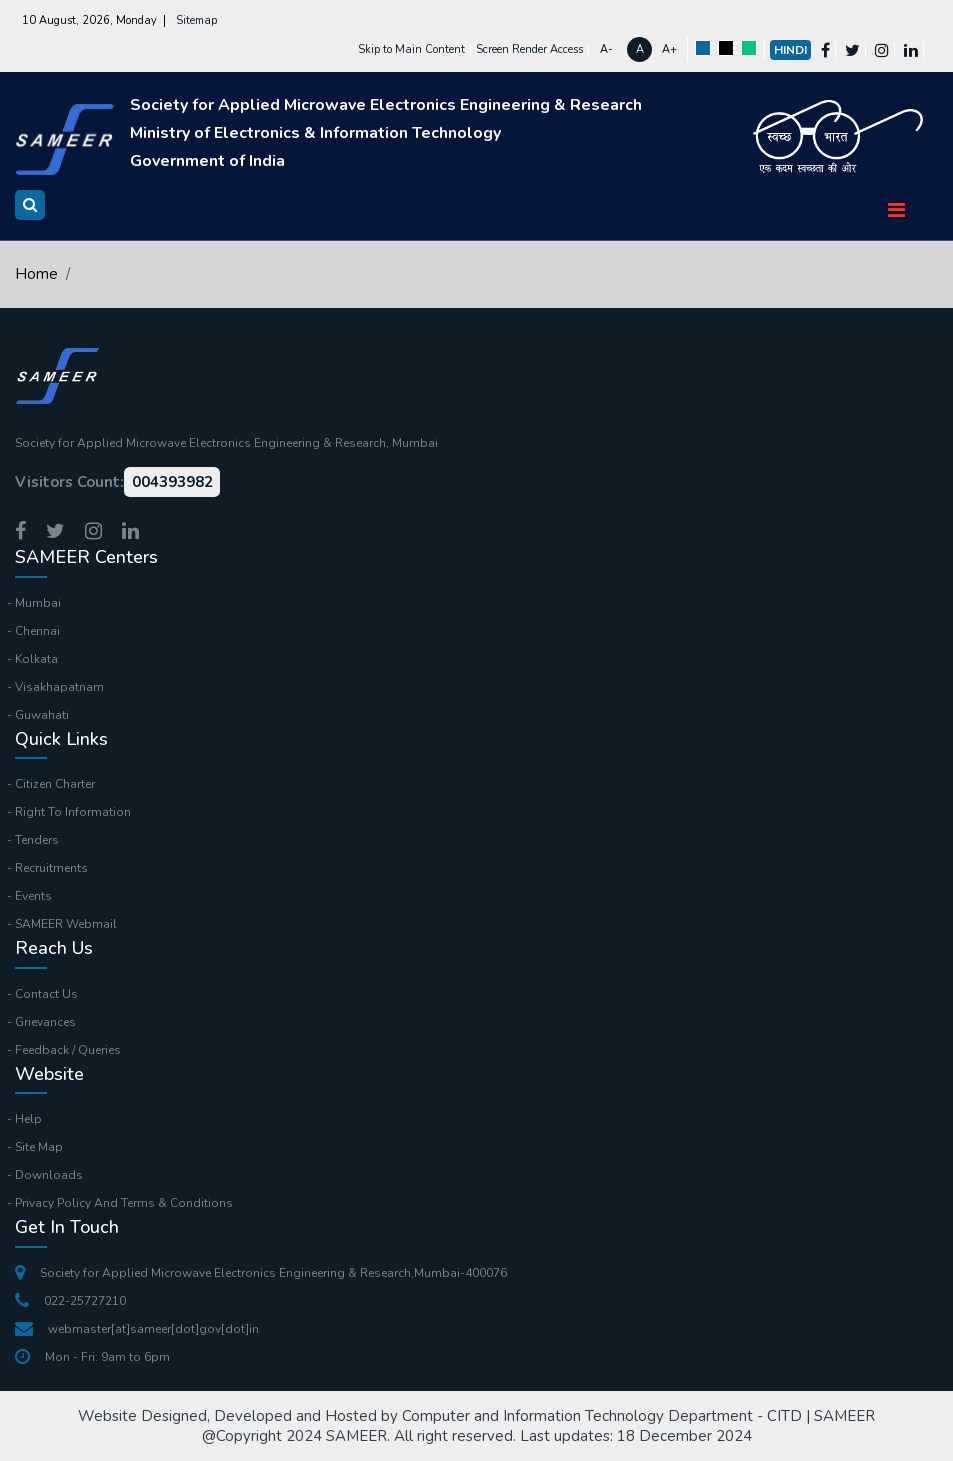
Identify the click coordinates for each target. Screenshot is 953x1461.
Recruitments (51, 868)
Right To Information (73, 812)
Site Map (39, 1147)
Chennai (37, 631)
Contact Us (46, 994)
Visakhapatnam (59, 687)
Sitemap (196, 20)
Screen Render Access (529, 49)
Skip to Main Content (411, 49)
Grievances (45, 1022)
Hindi (790, 50)
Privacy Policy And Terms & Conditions (124, 1203)
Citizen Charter (55, 784)
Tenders (37, 840)
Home (36, 274)
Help (28, 1119)
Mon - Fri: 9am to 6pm (92, 1357)
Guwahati (42, 715)
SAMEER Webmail (66, 924)
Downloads (49, 1175)
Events (33, 896)
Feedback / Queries (68, 1050)
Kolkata (36, 659)
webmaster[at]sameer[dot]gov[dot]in (137, 1329)
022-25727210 (70, 1301)
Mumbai (38, 603)
